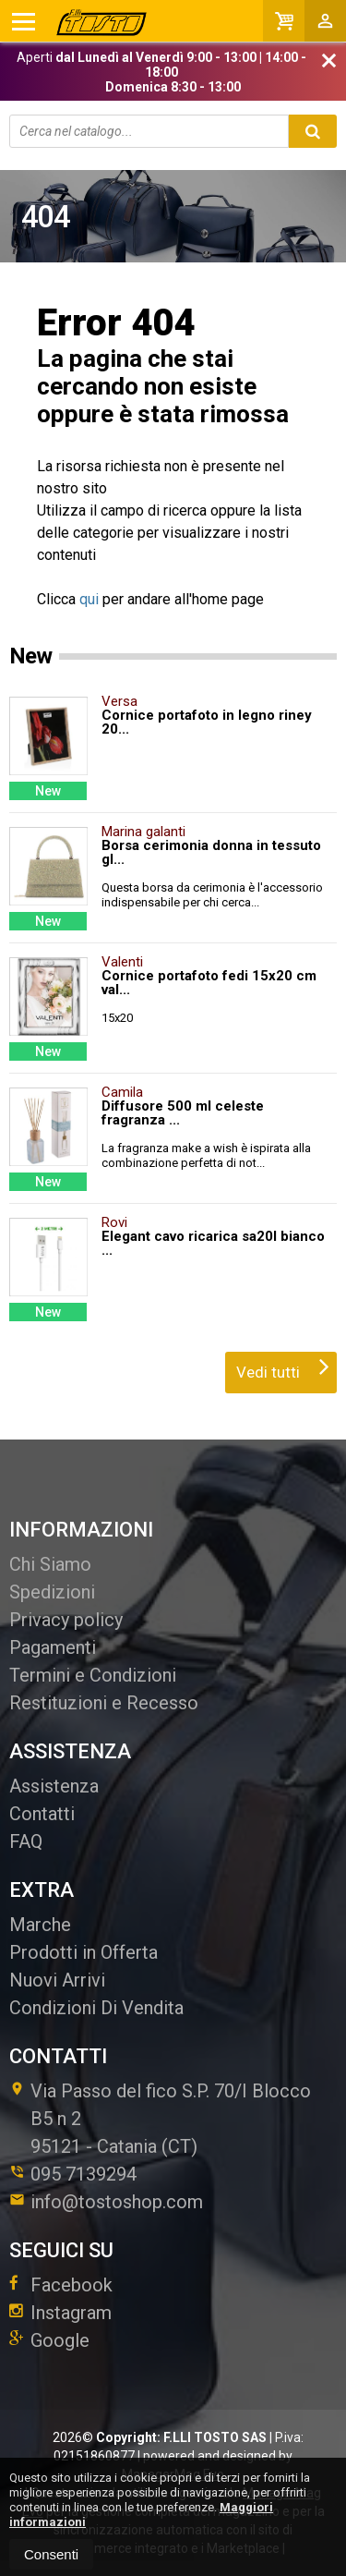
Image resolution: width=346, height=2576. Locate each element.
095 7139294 (83, 2174)
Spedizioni (52, 1592)
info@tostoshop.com (106, 2202)
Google (49, 2340)
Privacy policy (66, 1620)
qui (89, 599)
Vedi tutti (282, 1366)
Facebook (61, 2285)
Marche (40, 1925)
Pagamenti (52, 1647)
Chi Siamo (50, 1564)
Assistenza (54, 1786)
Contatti (42, 1814)
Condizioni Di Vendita (96, 2008)
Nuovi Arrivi (57, 1980)
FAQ (25, 1841)
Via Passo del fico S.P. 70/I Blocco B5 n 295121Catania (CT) (160, 2118)
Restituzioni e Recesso (103, 1703)
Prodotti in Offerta (83, 1952)
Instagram (60, 2313)
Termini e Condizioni (92, 1675)
